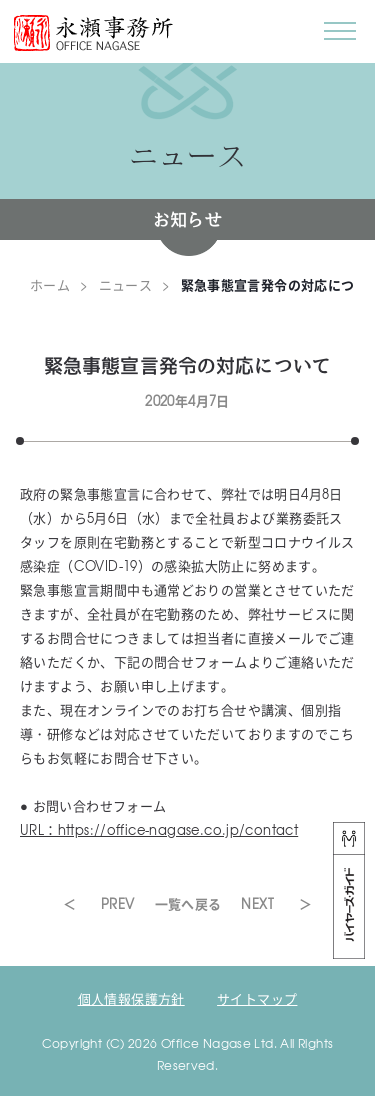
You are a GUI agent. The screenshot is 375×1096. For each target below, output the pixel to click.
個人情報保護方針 (131, 998)
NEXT (257, 903)
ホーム (50, 284)
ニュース (126, 284)
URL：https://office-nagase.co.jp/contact (159, 829)
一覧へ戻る (188, 903)
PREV (118, 903)
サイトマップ (257, 998)
